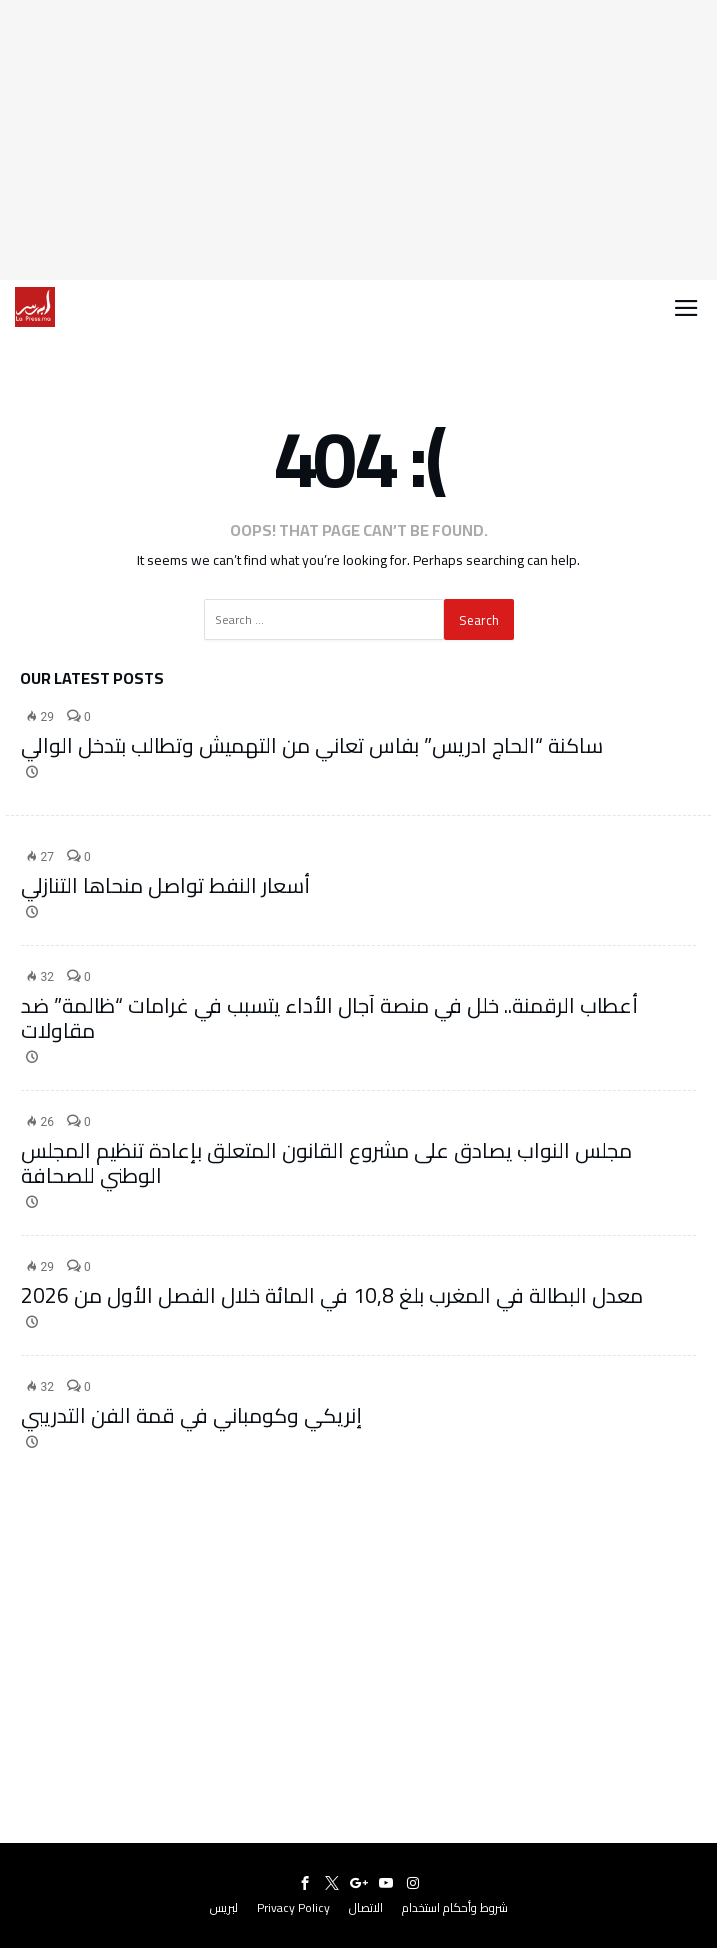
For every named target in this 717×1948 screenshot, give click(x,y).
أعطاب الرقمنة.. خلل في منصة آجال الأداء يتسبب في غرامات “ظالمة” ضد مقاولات (329, 1018)
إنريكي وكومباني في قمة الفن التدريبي (191, 1415)
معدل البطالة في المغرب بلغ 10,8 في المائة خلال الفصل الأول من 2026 (332, 1295)
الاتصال (366, 1907)
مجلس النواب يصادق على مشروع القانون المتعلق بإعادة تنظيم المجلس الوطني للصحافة (326, 1163)
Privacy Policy (293, 1907)
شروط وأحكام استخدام (455, 1907)
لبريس (224, 1907)
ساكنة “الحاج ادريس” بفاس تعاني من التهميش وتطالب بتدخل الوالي (312, 745)
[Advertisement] (358, 140)
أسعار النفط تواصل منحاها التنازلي (165, 885)
